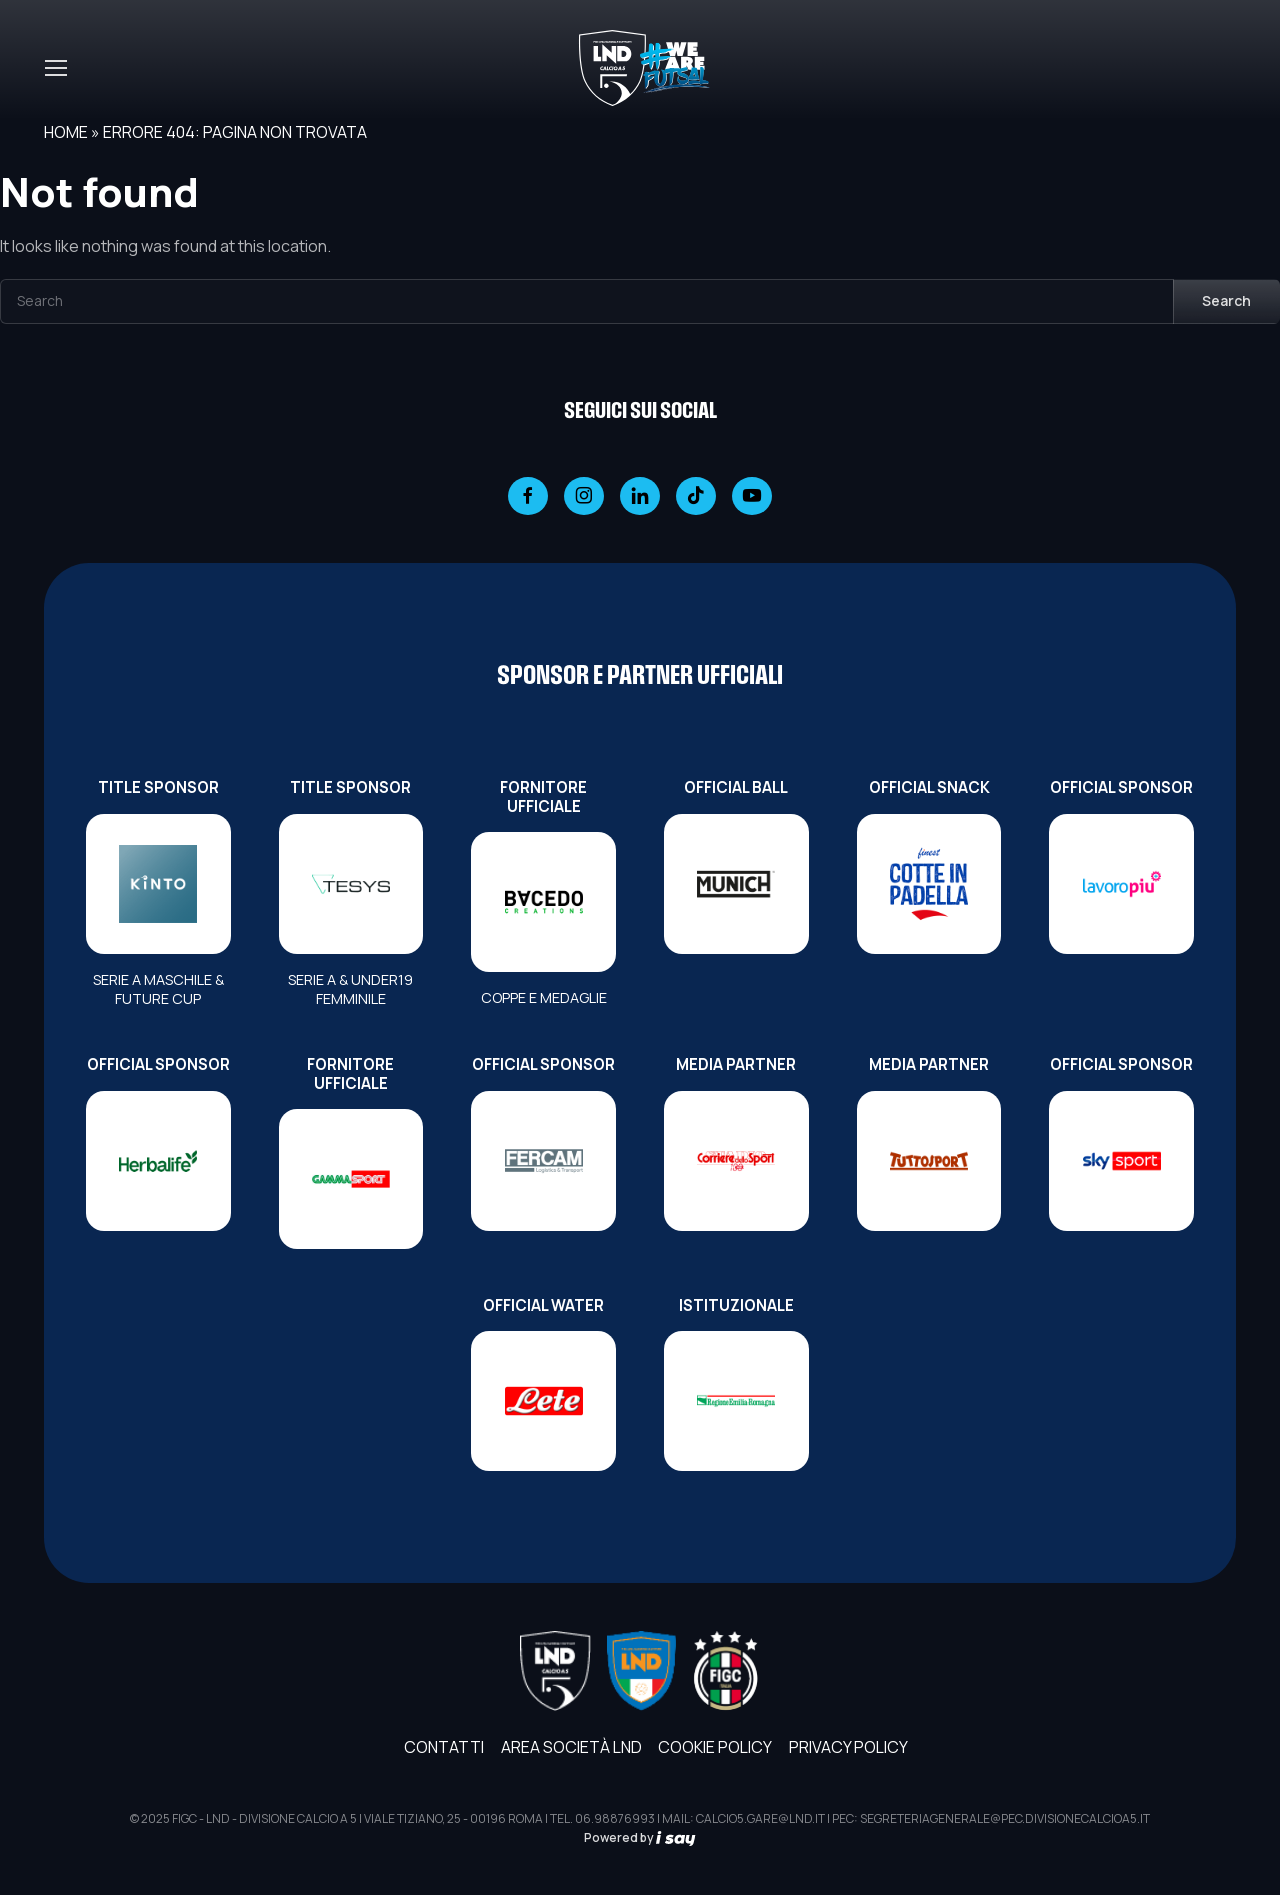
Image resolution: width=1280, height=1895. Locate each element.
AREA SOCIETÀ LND (571, 1747)
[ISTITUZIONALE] (736, 1401)
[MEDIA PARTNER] (736, 1161)
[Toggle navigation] (55, 68)
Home (66, 132)
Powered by (640, 1837)
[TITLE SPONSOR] (158, 884)
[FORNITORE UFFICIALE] (543, 902)
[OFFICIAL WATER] (543, 1401)
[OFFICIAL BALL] (736, 884)
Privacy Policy (848, 1747)
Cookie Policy (715, 1747)
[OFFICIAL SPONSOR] (1121, 884)
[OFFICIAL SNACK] (929, 884)
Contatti (444, 1747)
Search (1226, 300)
